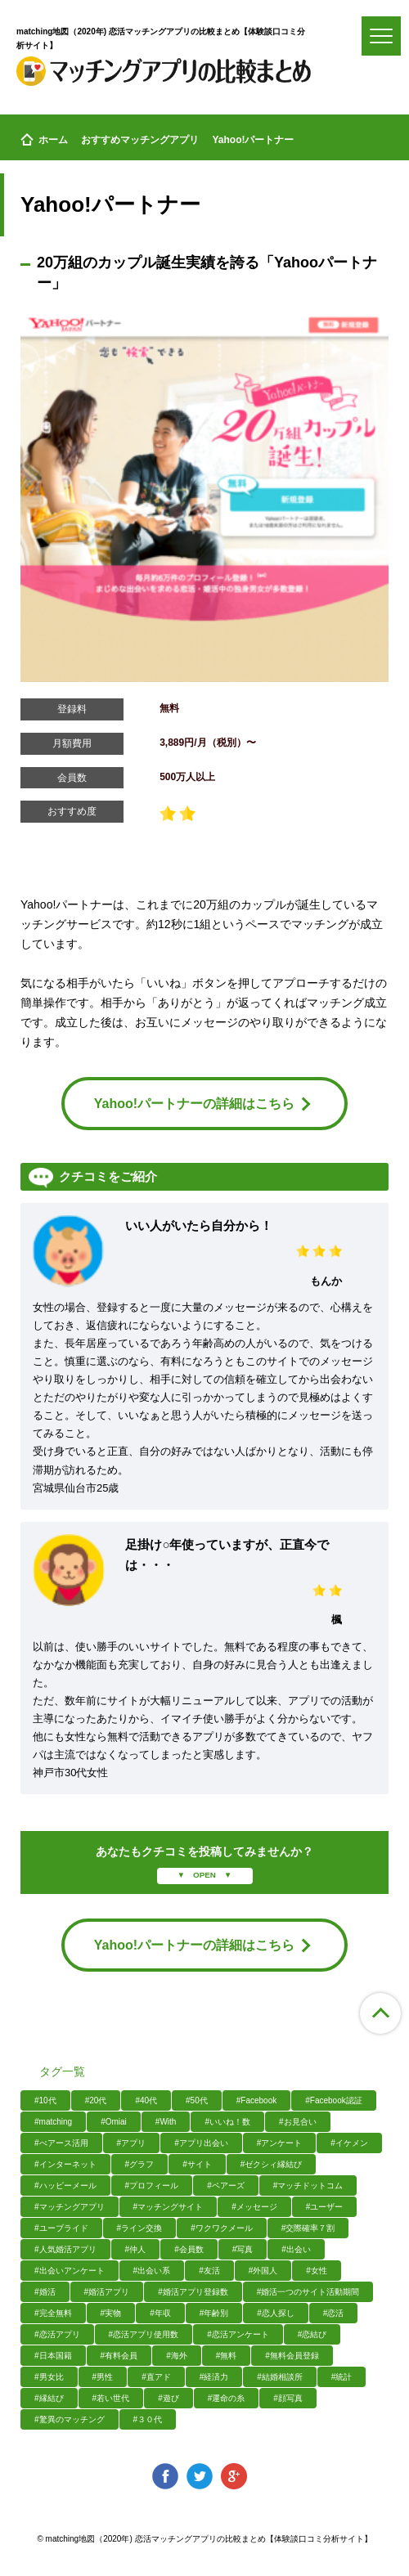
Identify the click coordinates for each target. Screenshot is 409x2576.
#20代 (96, 2100)
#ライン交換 (140, 2228)
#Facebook (256, 2100)
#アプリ (131, 2142)
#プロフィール (152, 2185)
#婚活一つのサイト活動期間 (308, 2291)
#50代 (197, 2100)
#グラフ (140, 2164)
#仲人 (135, 2249)
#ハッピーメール (65, 2185)
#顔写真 (288, 2398)
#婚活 (45, 2291)
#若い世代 (111, 2398)
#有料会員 (119, 2355)
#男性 (103, 2376)
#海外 (176, 2355)
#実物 (111, 2313)
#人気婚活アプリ (65, 2249)
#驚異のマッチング (69, 2419)
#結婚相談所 (280, 2376)
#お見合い (298, 2121)
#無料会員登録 (292, 2355)
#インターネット (65, 2164)
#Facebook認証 (333, 2100)
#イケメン (349, 2142)
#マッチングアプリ (69, 2206)
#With (166, 2121)
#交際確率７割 (308, 2228)
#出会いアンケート (69, 2270)
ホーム (44, 140)
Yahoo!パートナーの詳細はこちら (202, 1104)
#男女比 (49, 2376)
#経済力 (214, 2376)
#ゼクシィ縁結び (271, 2164)
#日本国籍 (53, 2355)
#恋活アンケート (238, 2334)
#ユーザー (325, 2206)
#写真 (243, 2249)
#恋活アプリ (57, 2334)
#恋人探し (275, 2313)
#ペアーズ (226, 2185)
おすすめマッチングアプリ (140, 140)
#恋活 (333, 2313)
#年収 (160, 2313)
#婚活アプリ (107, 2291)
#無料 (226, 2355)
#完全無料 (53, 2313)
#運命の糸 (226, 2398)
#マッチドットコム (308, 2185)
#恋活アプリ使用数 (144, 2334)
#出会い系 (152, 2270)
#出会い (296, 2249)
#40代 (146, 2100)
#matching (53, 2121)
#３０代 (148, 2419)
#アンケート (280, 2142)
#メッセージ (254, 2206)
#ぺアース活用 (61, 2142)
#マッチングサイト (168, 2206)
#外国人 (263, 2270)
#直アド (156, 2376)
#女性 (316, 2270)
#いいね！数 (227, 2121)
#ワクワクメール (222, 2228)
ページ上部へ (380, 2013)
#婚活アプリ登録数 (193, 2291)
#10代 (45, 2100)
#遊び (168, 2398)
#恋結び (312, 2334)
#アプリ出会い (201, 2142)
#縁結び (49, 2398)
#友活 (209, 2270)
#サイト (197, 2164)
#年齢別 (214, 2313)
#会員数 (189, 2249)
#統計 (342, 2376)
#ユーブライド (61, 2228)
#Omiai (114, 2121)
